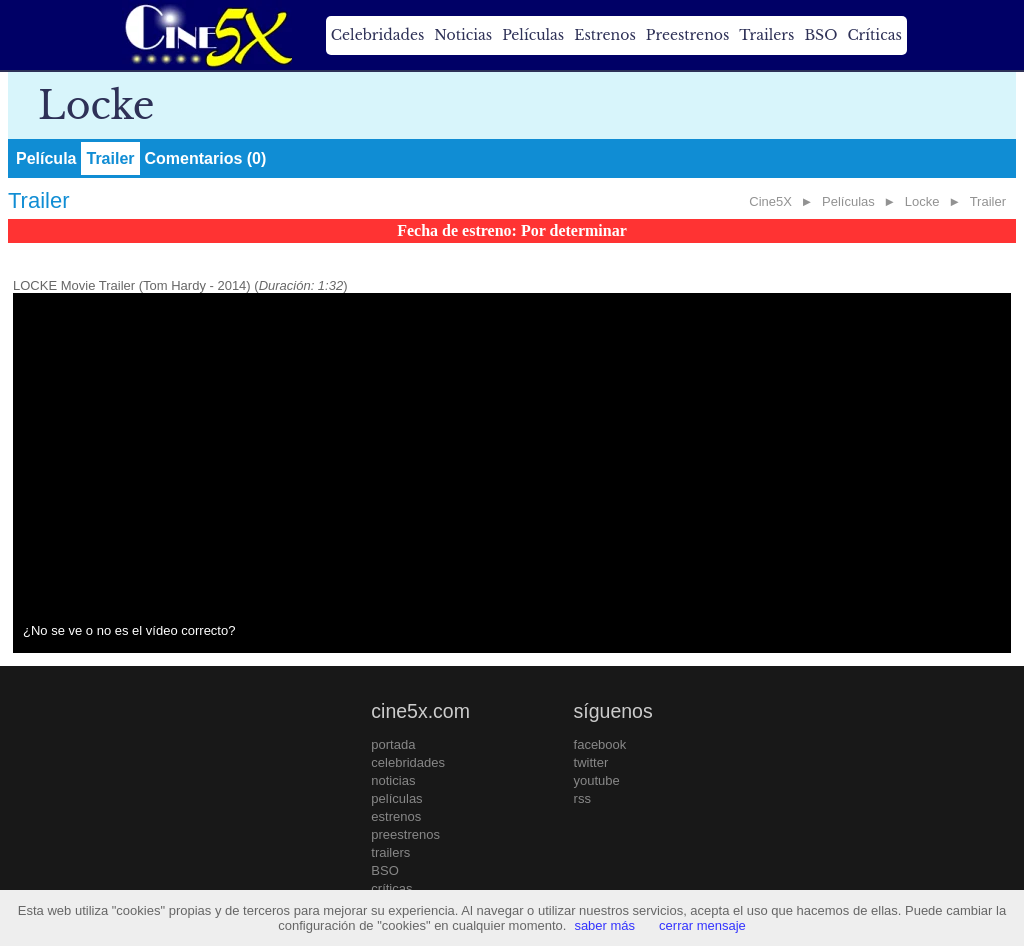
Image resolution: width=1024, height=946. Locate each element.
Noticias (463, 35)
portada (393, 744)
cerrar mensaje (702, 925)
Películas (533, 35)
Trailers (766, 35)
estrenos (396, 816)
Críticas (874, 35)
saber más (604, 925)
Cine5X (770, 201)
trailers (390, 852)
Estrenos (605, 35)
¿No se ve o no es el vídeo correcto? (129, 630)
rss (582, 798)
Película (46, 158)
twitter (591, 762)
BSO (820, 35)
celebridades (408, 762)
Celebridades (377, 35)
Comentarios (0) (206, 158)
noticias (393, 780)
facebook (600, 744)
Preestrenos (688, 35)
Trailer (110, 158)
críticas (391, 888)
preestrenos (405, 834)
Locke (922, 201)
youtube (597, 780)
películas (396, 798)
